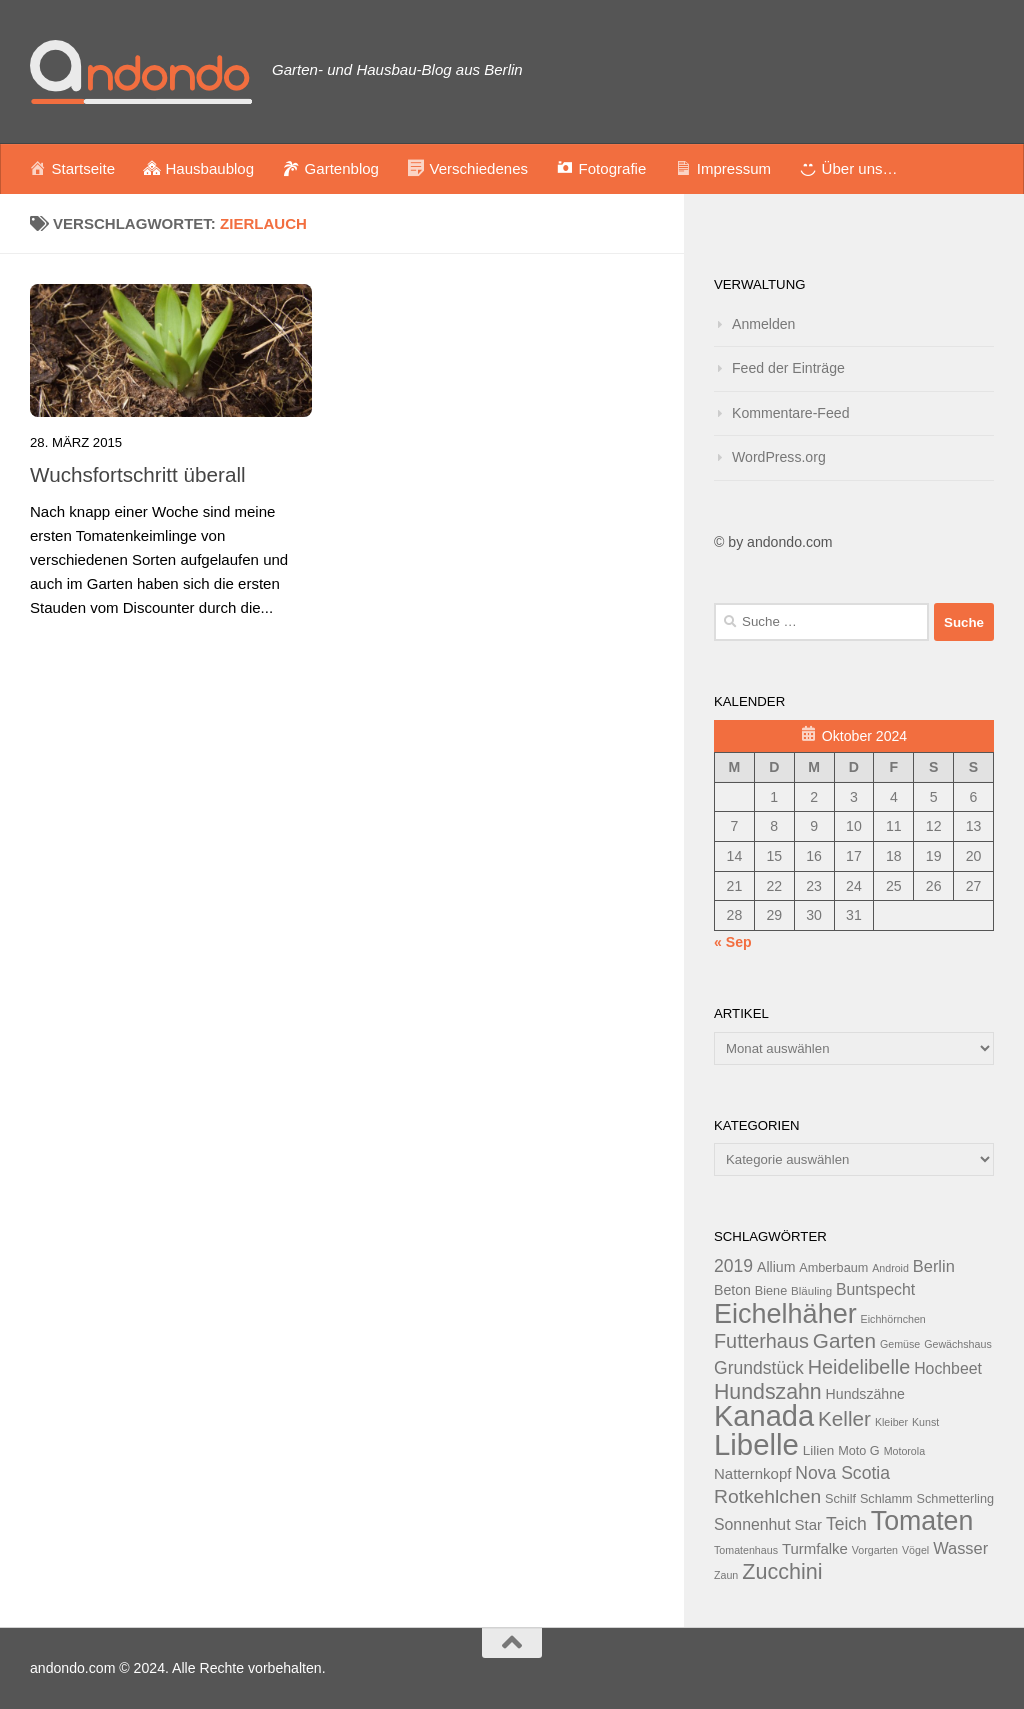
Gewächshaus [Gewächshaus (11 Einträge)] (958, 1344)
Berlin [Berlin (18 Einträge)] (934, 1266)
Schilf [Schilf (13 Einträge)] (840, 1499)
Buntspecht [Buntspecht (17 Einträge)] (875, 1289)
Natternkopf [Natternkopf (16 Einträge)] (752, 1473)
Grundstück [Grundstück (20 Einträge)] (759, 1368)
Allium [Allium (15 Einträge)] (776, 1267)
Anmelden (763, 324)
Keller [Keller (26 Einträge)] (844, 1418)
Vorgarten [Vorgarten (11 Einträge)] (875, 1550)
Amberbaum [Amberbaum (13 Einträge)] (833, 1268)
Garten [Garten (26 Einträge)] (844, 1340)
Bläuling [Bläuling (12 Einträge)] (811, 1291)
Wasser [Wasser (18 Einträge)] (960, 1548)
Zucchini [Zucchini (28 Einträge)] (782, 1571)
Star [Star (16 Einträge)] (808, 1524)
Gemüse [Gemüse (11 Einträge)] (900, 1344)
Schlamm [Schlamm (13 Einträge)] (886, 1499)
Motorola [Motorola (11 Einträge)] (904, 1451)
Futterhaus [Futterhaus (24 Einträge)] (761, 1341)
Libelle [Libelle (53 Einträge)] (756, 1444)
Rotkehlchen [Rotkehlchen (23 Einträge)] (767, 1496)
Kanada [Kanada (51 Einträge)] (764, 1416)
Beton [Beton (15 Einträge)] (732, 1290)
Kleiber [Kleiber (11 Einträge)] (891, 1422)
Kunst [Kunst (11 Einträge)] (925, 1422)
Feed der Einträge (788, 368)
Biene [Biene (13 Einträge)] (771, 1291)
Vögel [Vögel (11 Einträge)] (915, 1550)
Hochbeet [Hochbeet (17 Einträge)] (948, 1368)
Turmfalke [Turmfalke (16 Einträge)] (815, 1548)
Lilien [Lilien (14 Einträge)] (819, 1450)
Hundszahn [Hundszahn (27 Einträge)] (768, 1392)
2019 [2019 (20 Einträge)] (733, 1266)
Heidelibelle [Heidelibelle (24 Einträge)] (859, 1367)
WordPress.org (779, 457)
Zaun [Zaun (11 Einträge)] (726, 1575)
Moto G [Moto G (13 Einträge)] (859, 1451)
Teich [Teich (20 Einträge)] (846, 1524)
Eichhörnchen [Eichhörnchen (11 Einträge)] (893, 1319)
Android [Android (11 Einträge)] (890, 1268)
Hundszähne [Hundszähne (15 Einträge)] (865, 1394)
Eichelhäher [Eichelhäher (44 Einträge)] (785, 1314)
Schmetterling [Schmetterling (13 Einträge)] (955, 1499)
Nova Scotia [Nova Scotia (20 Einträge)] (842, 1473)
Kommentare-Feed (791, 413)
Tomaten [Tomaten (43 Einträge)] (922, 1521)
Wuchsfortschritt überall (138, 474)
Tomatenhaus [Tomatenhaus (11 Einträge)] (746, 1550)
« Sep (733, 942)
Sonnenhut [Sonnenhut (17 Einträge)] (752, 1524)
